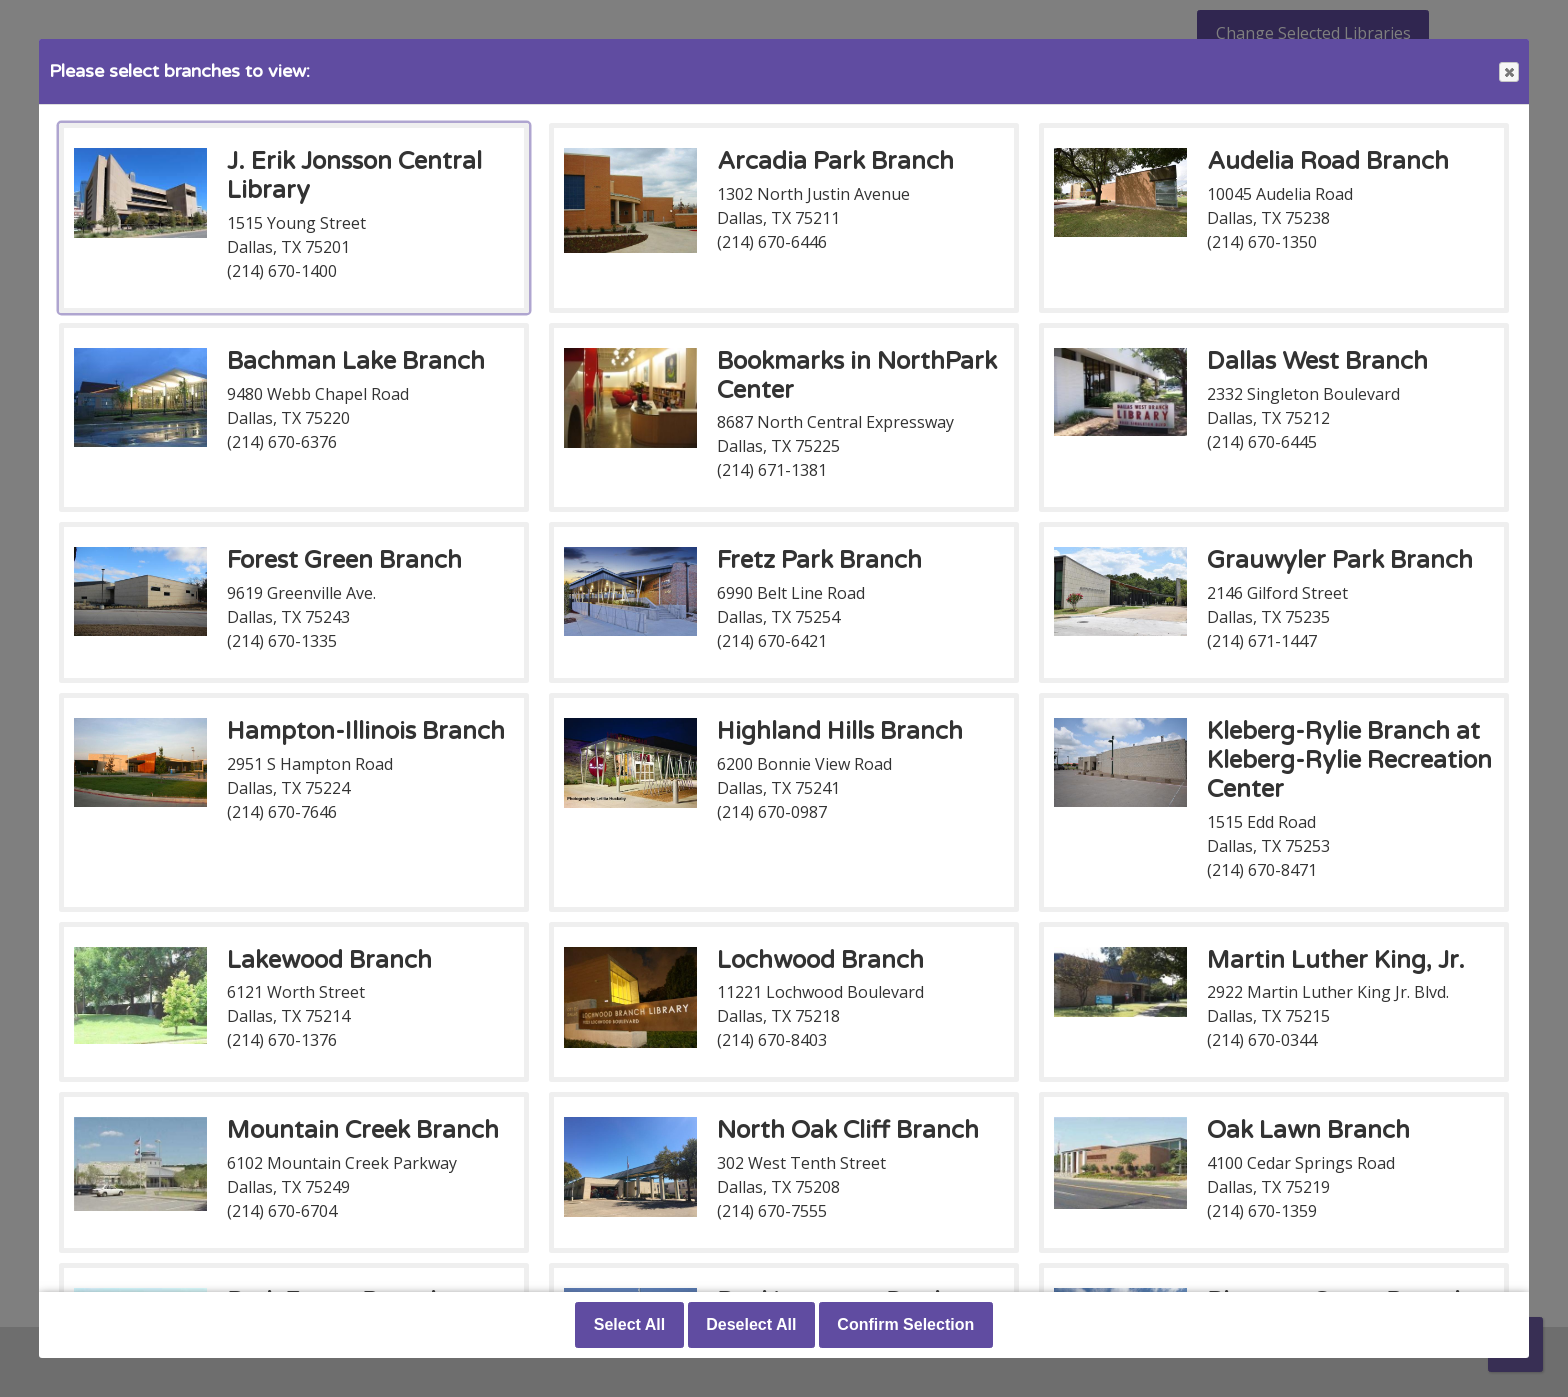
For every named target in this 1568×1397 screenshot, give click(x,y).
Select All (629, 1324)
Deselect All (751, 1324)
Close (1508, 72)
